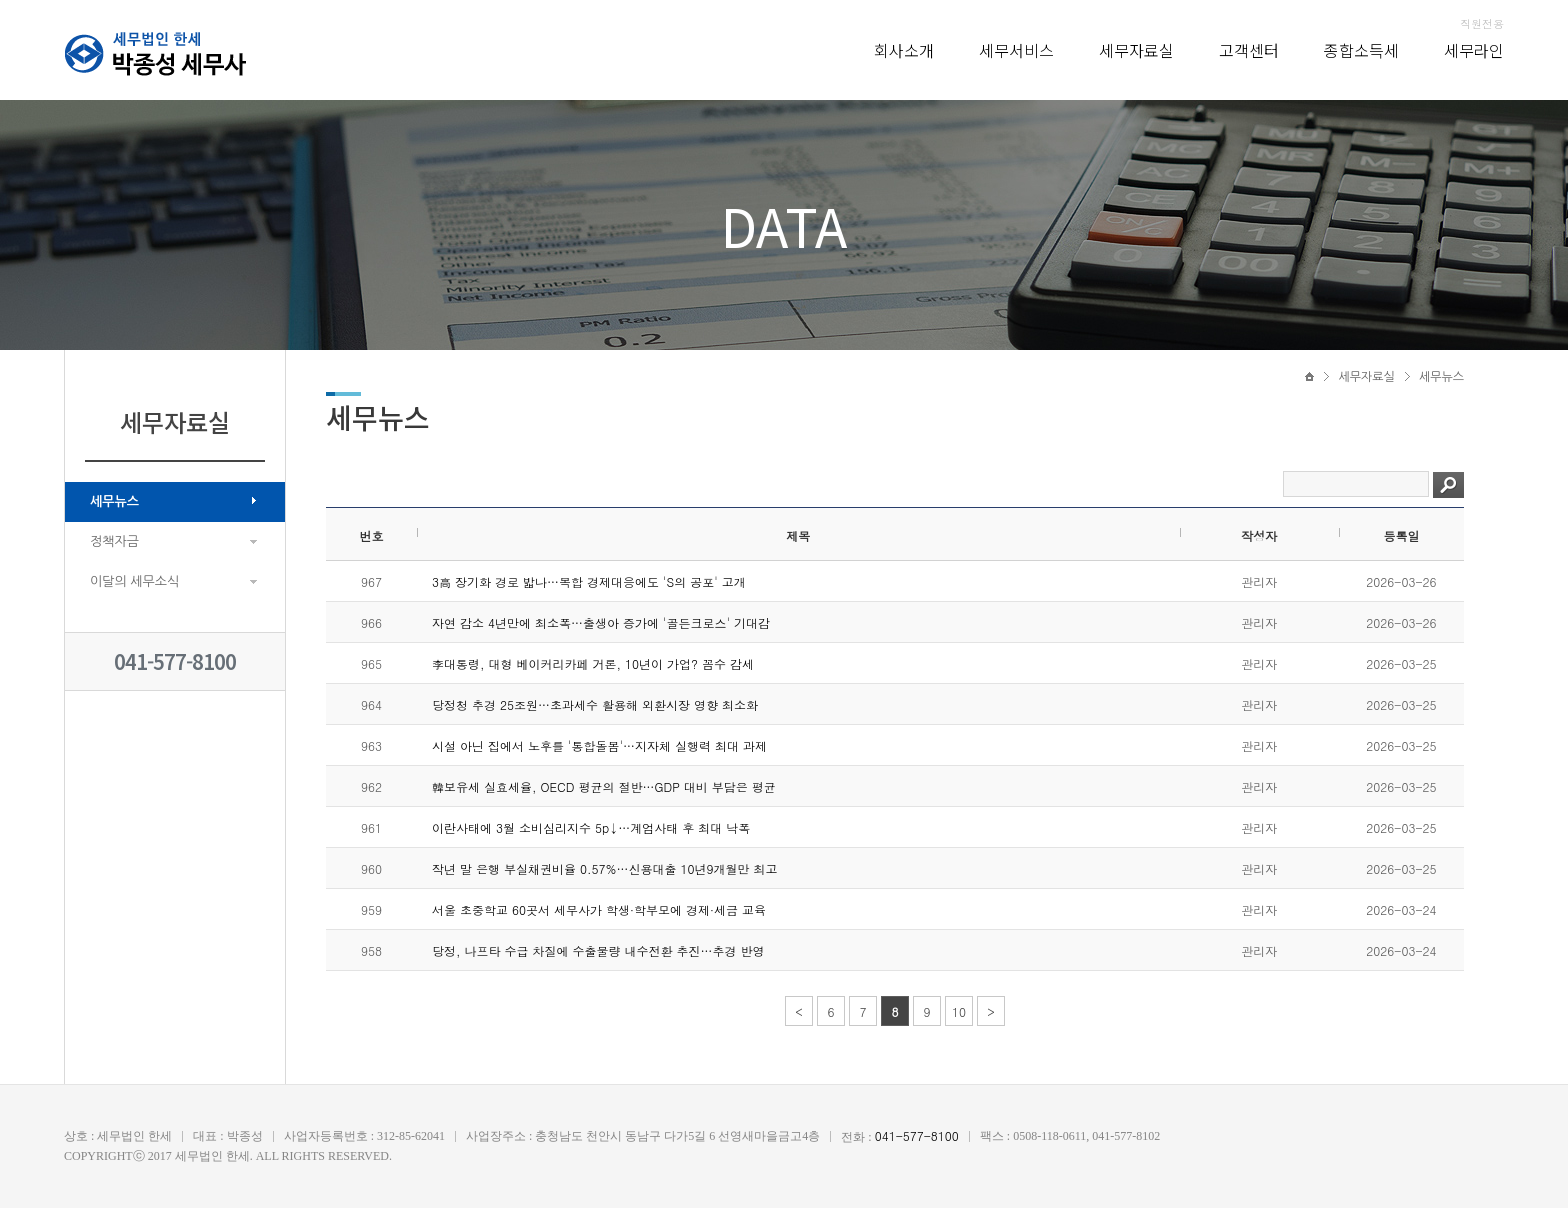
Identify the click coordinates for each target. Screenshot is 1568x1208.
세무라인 (1474, 50)
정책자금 (114, 541)
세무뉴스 (114, 501)
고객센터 (1249, 50)
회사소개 (904, 50)
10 (959, 1011)
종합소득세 (1361, 50)
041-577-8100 (175, 661)
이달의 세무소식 (134, 581)
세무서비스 (1016, 50)
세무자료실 (1136, 50)
